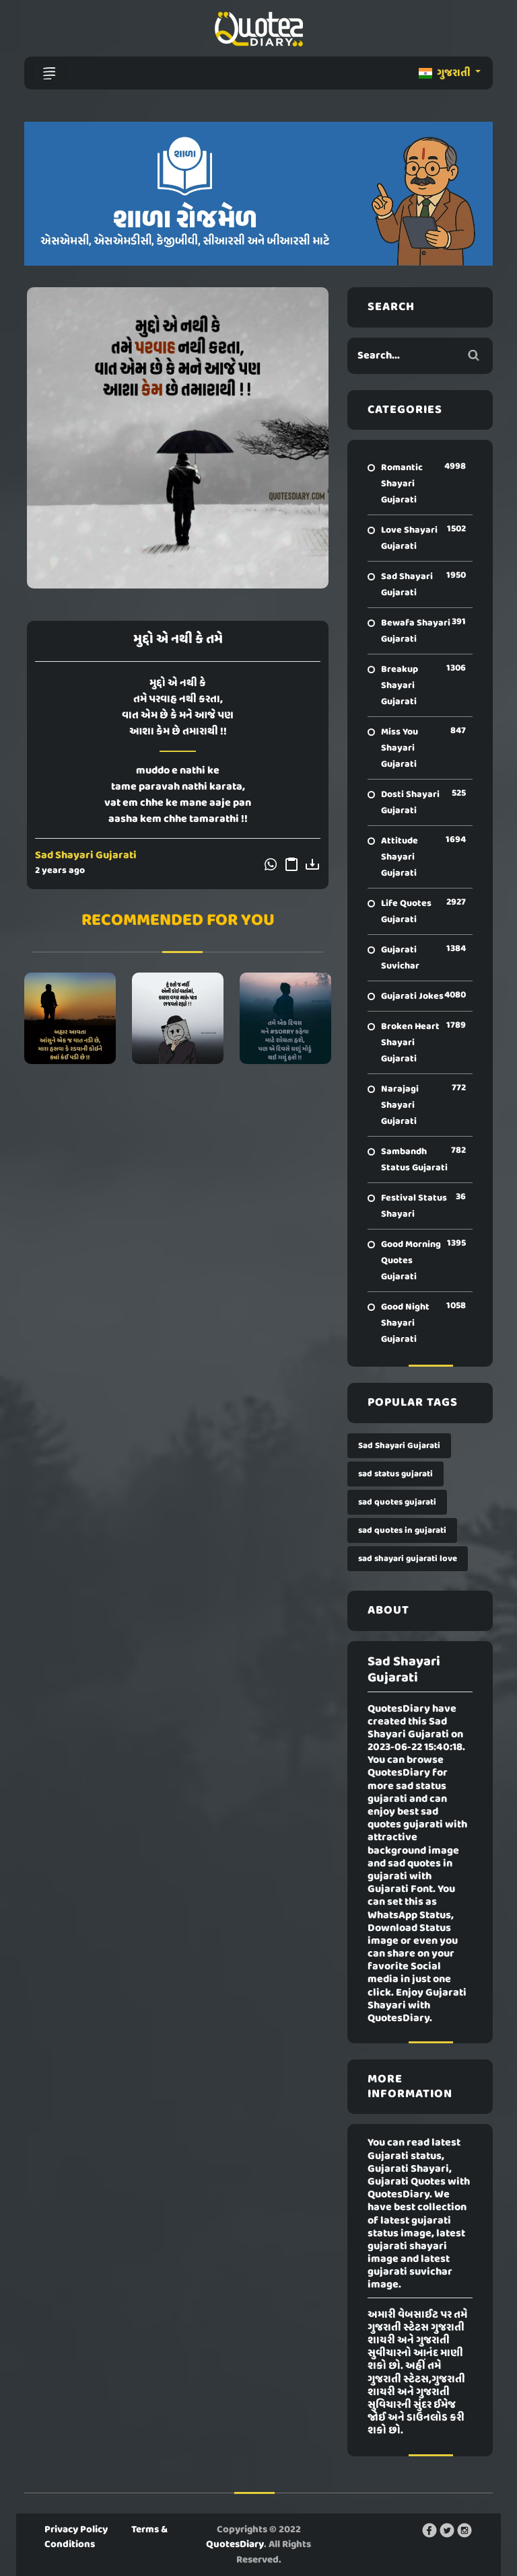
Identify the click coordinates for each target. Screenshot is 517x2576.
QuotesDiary (235, 2544)
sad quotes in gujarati (402, 1530)
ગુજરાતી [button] (446, 73)
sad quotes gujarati (397, 1502)
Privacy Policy (76, 2530)
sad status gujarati (395, 1474)
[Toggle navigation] (49, 73)
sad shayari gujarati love (407, 1559)
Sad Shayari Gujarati (86, 855)
